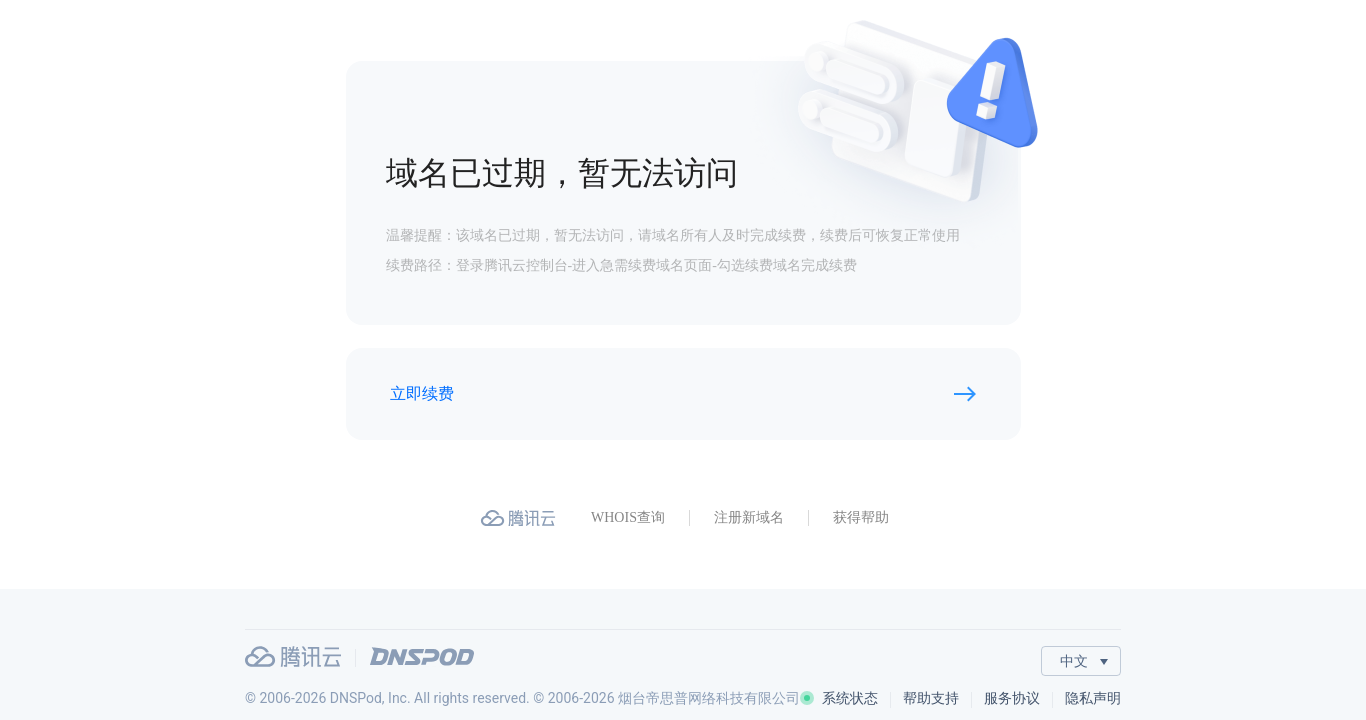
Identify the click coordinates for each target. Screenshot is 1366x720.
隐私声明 (1093, 698)
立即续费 (422, 393)
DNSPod (422, 656)
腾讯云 (293, 656)
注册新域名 (749, 517)
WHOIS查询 (628, 517)
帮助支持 (931, 698)
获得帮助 (861, 517)
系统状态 (839, 698)
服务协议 (1012, 698)
